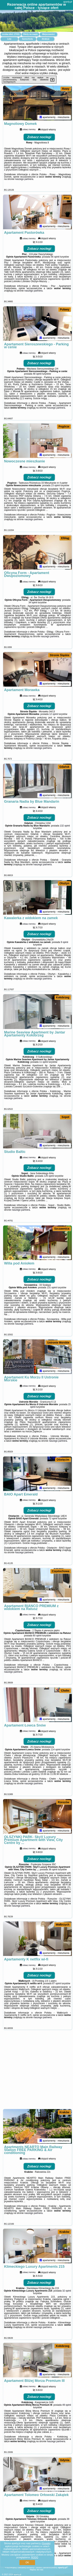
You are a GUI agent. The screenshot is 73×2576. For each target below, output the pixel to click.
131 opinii (52, 1309)
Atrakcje (45, 39)
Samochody (27, 39)
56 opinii (55, 260)
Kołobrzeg (62, 1013)
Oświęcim (63, 1484)
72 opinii (53, 1544)
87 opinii (56, 2018)
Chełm (65, 1719)
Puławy (64, 313)
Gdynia (64, 2500)
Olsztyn (64, 897)
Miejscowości (48, 34)
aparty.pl (67, 1)
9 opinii (64, 958)
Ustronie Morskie (58, 1364)
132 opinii (65, 840)
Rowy (65, 88)
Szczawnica (61, 1248)
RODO (34, 2557)
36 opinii (53, 1902)
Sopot (65, 1135)
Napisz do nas (36, 2569)
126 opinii (49, 1196)
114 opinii (56, 1780)
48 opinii (37, 380)
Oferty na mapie (30, 34)
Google (46, 2543)
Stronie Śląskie (59, 665)
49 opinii (66, 2445)
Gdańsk (64, 779)
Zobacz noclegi (39, 139)
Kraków (64, 2146)
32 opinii (66, 2329)
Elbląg (65, 546)
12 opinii (53, 726)
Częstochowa (60, 1597)
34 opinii (32, 612)
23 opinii (55, 493)
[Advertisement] (36, 2105)
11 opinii (43, 1080)
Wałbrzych (62, 1957)
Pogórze (64, 432)
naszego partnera (24, 181)
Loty (9, 39)
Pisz (66, 199)
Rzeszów (63, 1832)
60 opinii (37, 1664)
